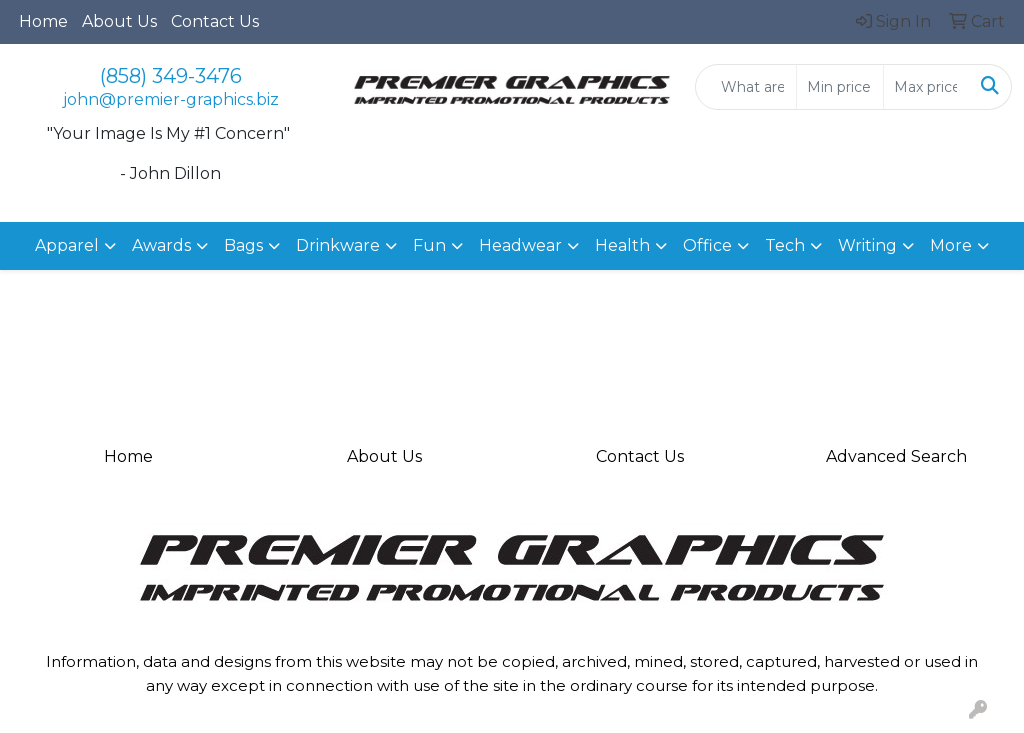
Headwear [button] (520, 245)
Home (43, 21)
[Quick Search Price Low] (839, 87)
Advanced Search (896, 456)
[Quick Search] (746, 87)
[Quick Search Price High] (926, 87)
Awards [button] (161, 245)
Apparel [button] (67, 245)
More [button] (951, 245)
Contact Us (215, 21)
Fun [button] (429, 245)
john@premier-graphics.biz (171, 99)
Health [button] (622, 245)
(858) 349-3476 (171, 76)
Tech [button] (785, 245)
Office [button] (707, 245)
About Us (119, 21)
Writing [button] (867, 245)
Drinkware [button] (338, 245)
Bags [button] (243, 245)
